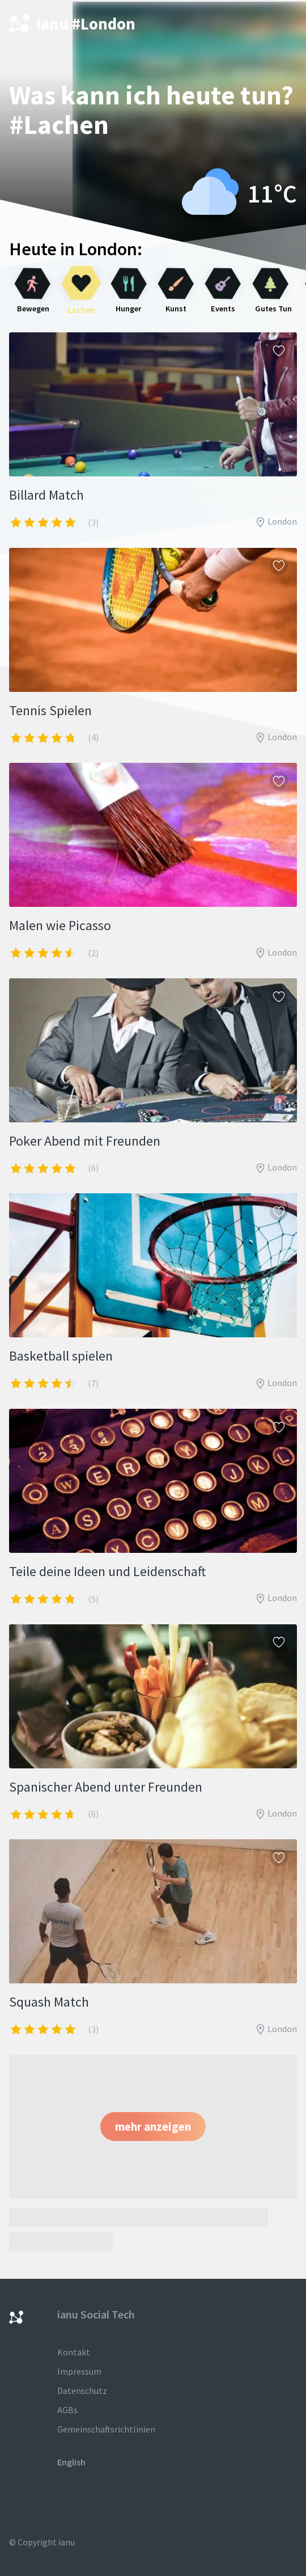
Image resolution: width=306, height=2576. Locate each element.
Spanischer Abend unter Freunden (105, 1787)
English (71, 2462)
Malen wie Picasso (60, 925)
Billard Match (46, 495)
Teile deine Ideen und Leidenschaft (107, 1571)
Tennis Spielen (50, 710)
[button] (153, 2127)
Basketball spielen (61, 1356)
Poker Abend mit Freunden (84, 1141)
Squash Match (49, 2002)
